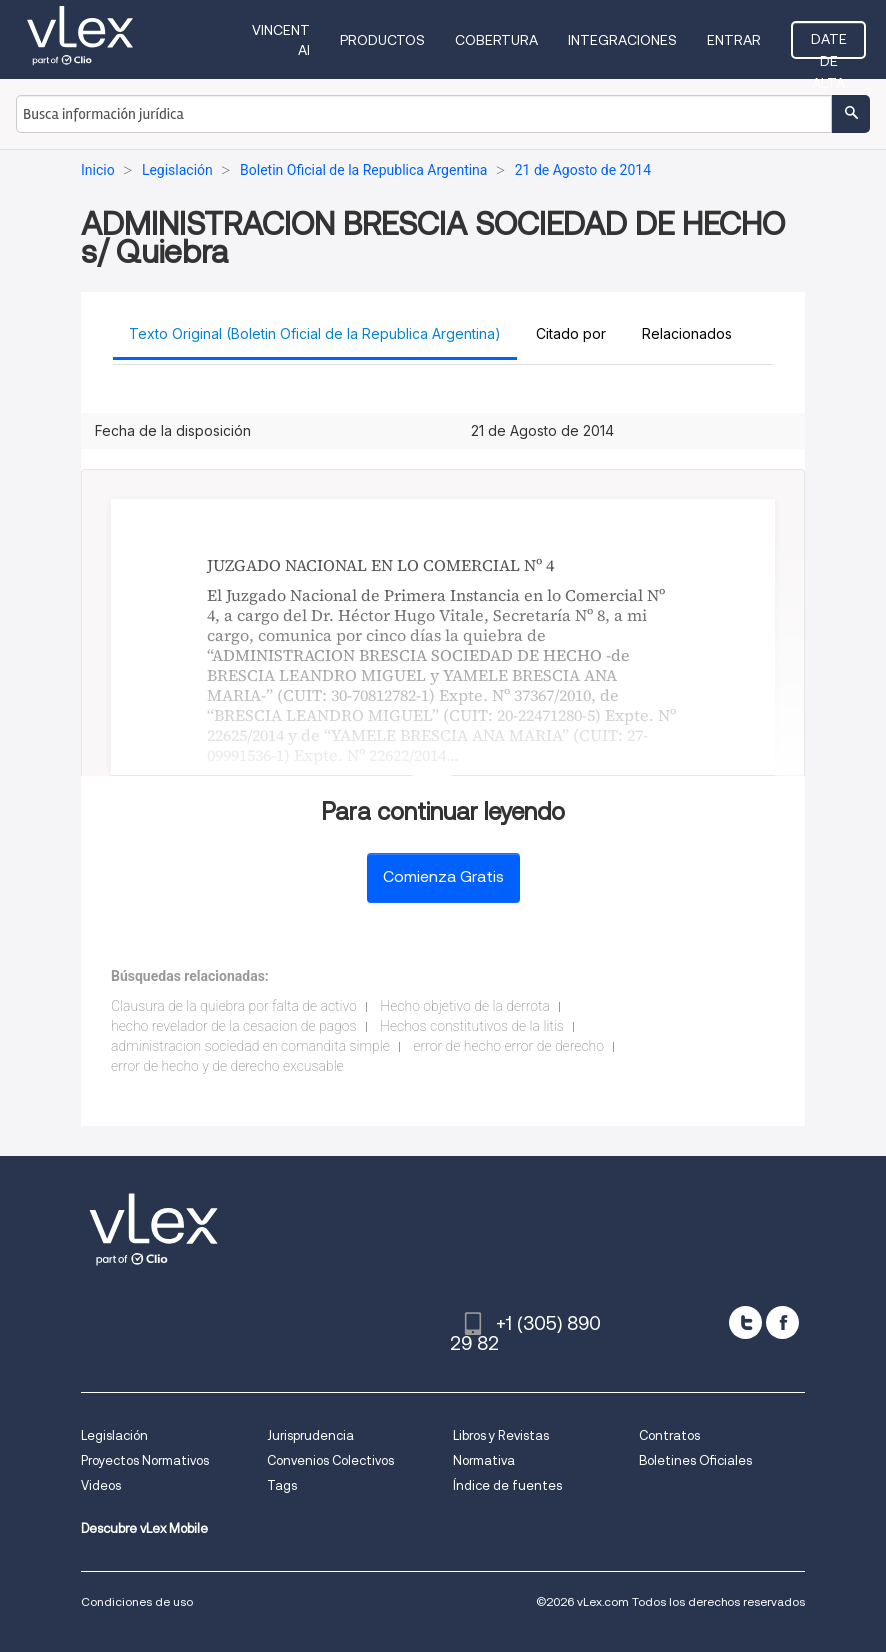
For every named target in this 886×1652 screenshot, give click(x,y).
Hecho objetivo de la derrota (465, 1006)
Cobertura (496, 40)
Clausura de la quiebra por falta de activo (234, 1006)
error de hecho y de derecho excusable (227, 1066)
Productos (382, 40)
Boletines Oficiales (695, 1460)
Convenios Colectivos (330, 1460)
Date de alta (829, 45)
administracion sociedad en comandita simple (250, 1046)
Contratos (669, 1435)
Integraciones (622, 40)
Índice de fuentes (507, 1485)
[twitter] (745, 1322)
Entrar (734, 40)
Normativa (484, 1460)
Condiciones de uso (137, 1601)
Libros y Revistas (501, 1435)
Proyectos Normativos (145, 1460)
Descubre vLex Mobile (144, 1528)
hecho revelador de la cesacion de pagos (234, 1026)
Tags (282, 1485)
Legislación (114, 1435)
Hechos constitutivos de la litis (472, 1026)
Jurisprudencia (310, 1435)
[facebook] (782, 1322)
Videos (101, 1485)
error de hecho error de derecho (508, 1046)
